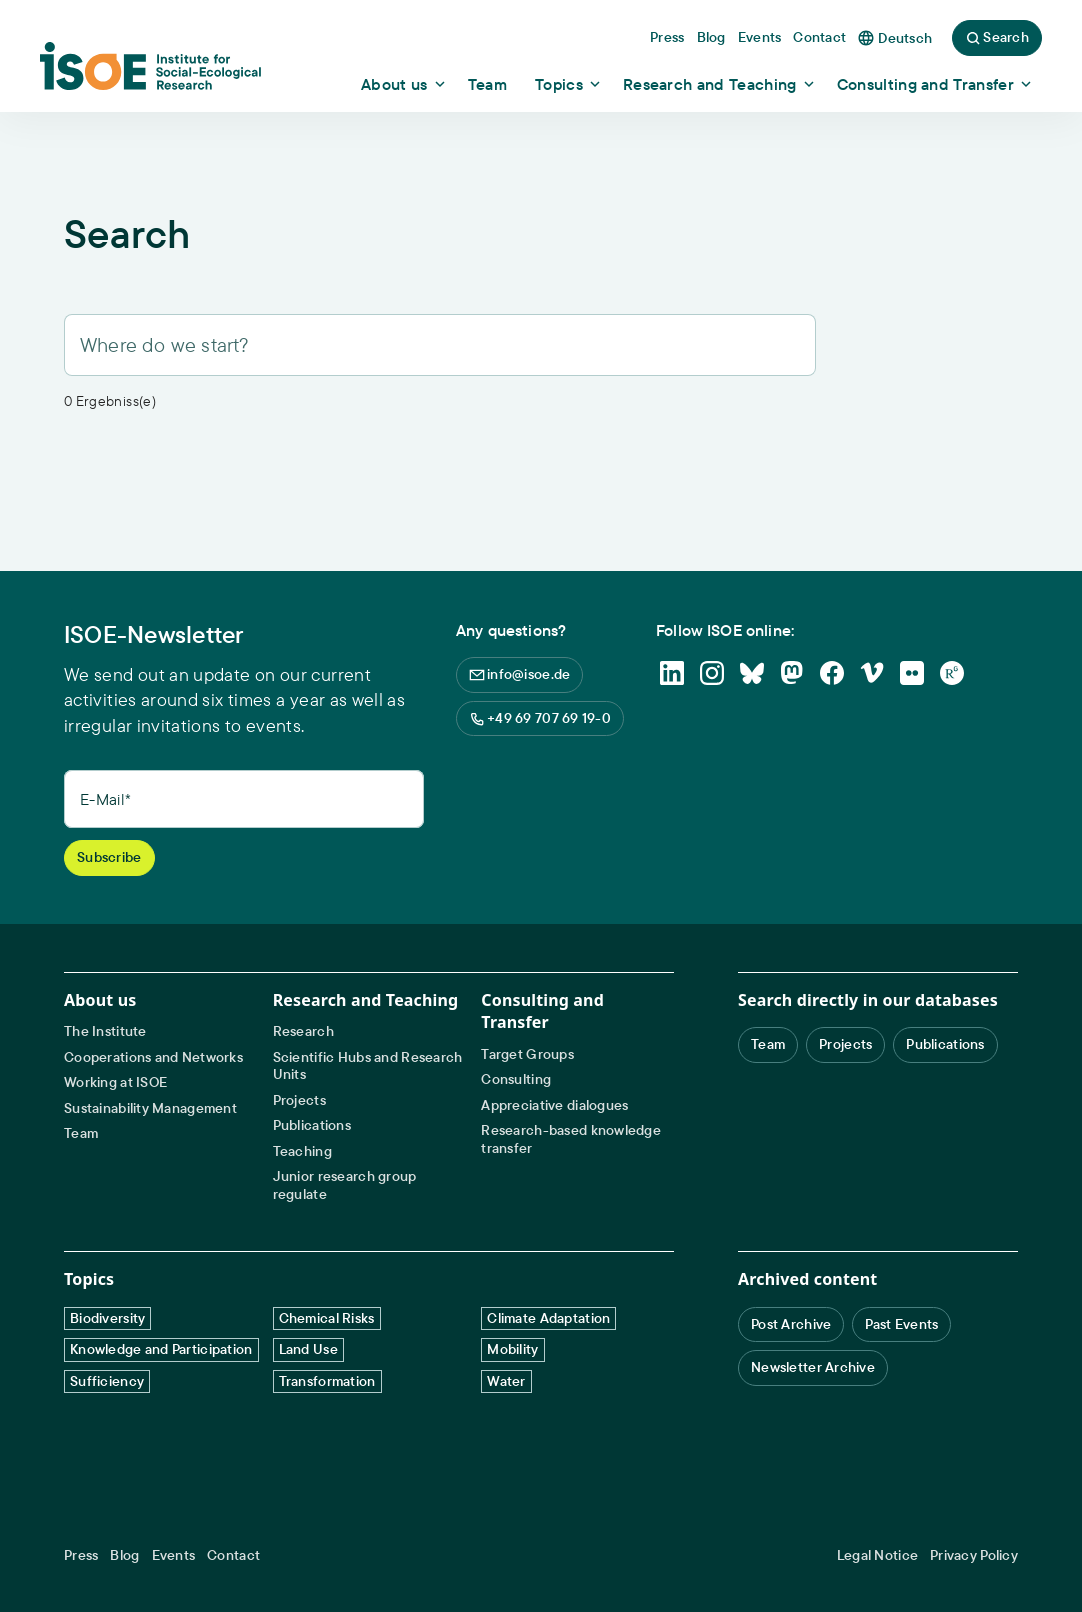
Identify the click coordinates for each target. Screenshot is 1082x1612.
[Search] (440, 345)
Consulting (516, 1079)
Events (174, 1555)
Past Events (901, 1324)
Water (506, 1381)
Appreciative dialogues (554, 1105)
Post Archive (791, 1324)
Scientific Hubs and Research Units (368, 1066)
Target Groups (527, 1054)
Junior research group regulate (345, 1185)
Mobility (512, 1349)
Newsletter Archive (813, 1367)
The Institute (105, 1031)
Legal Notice (877, 1555)
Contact (233, 1555)
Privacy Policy (974, 1555)
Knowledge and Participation (161, 1349)
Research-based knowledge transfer (571, 1139)
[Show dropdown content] (404, 84)
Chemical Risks (327, 1318)
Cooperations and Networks (153, 1057)
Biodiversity (107, 1318)
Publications (312, 1125)
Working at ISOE (115, 1082)
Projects (299, 1100)
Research (303, 1031)
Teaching (302, 1151)
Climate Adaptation (548, 1318)
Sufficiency (107, 1381)
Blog (124, 1555)
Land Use (308, 1349)
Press (81, 1555)
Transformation (327, 1381)
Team (81, 1133)
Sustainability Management (150, 1108)
